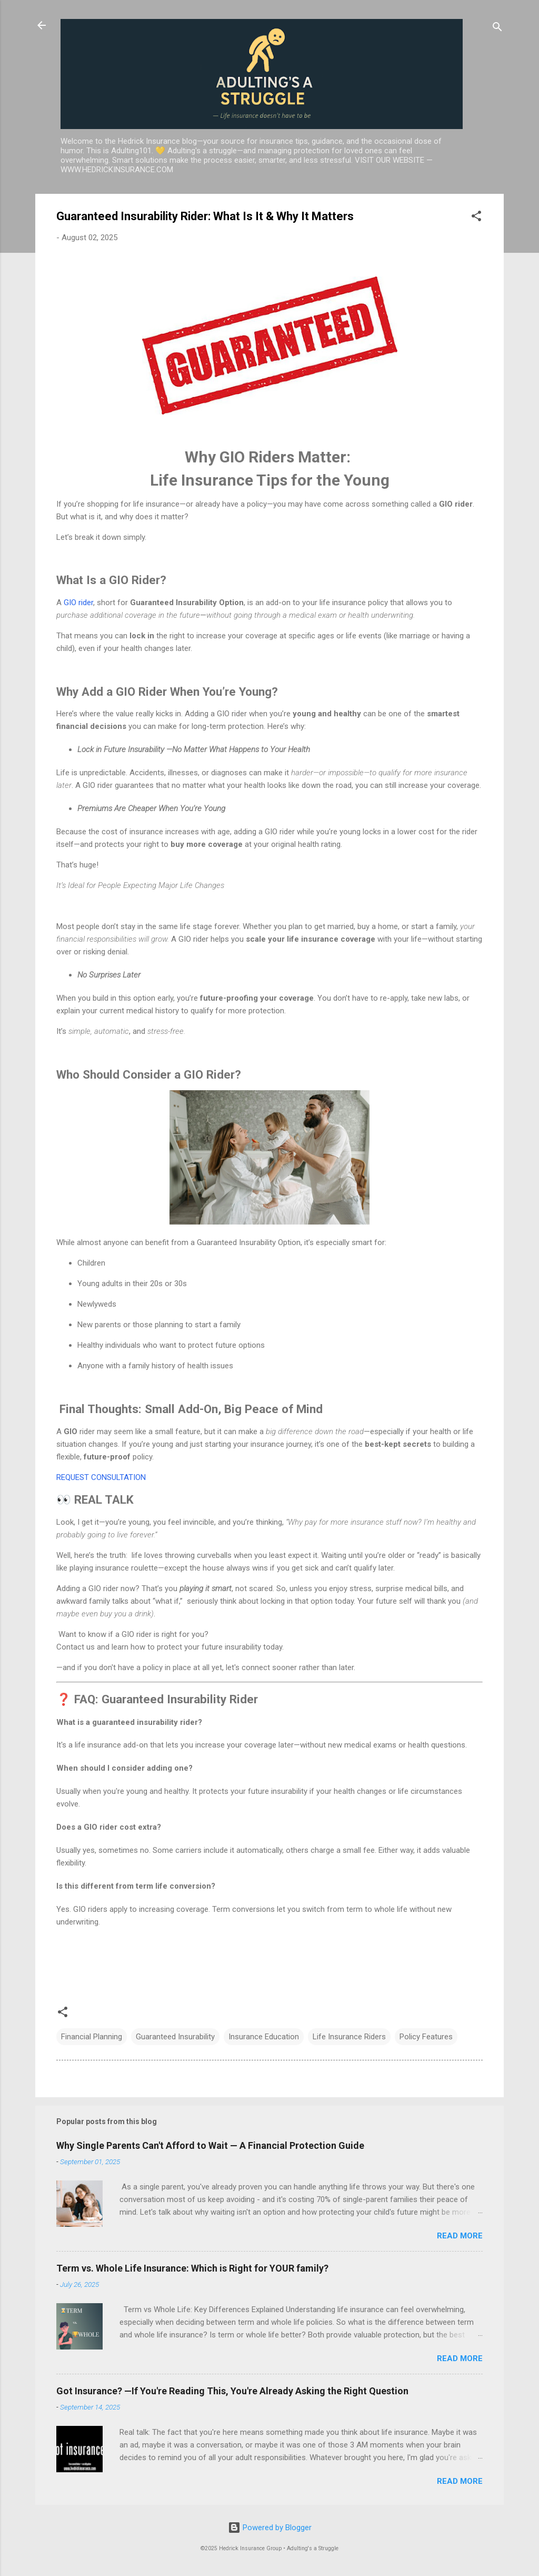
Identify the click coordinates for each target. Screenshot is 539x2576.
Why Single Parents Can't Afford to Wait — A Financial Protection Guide (210, 2145)
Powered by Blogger (270, 2527)
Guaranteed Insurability (175, 2036)
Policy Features (426, 2036)
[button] (476, 218)
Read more (460, 2236)
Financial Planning (91, 2036)
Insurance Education (263, 2036)
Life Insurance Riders (349, 2036)
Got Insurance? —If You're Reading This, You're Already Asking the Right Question (232, 2390)
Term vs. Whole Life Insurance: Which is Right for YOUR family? (192, 2268)
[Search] (497, 29)
